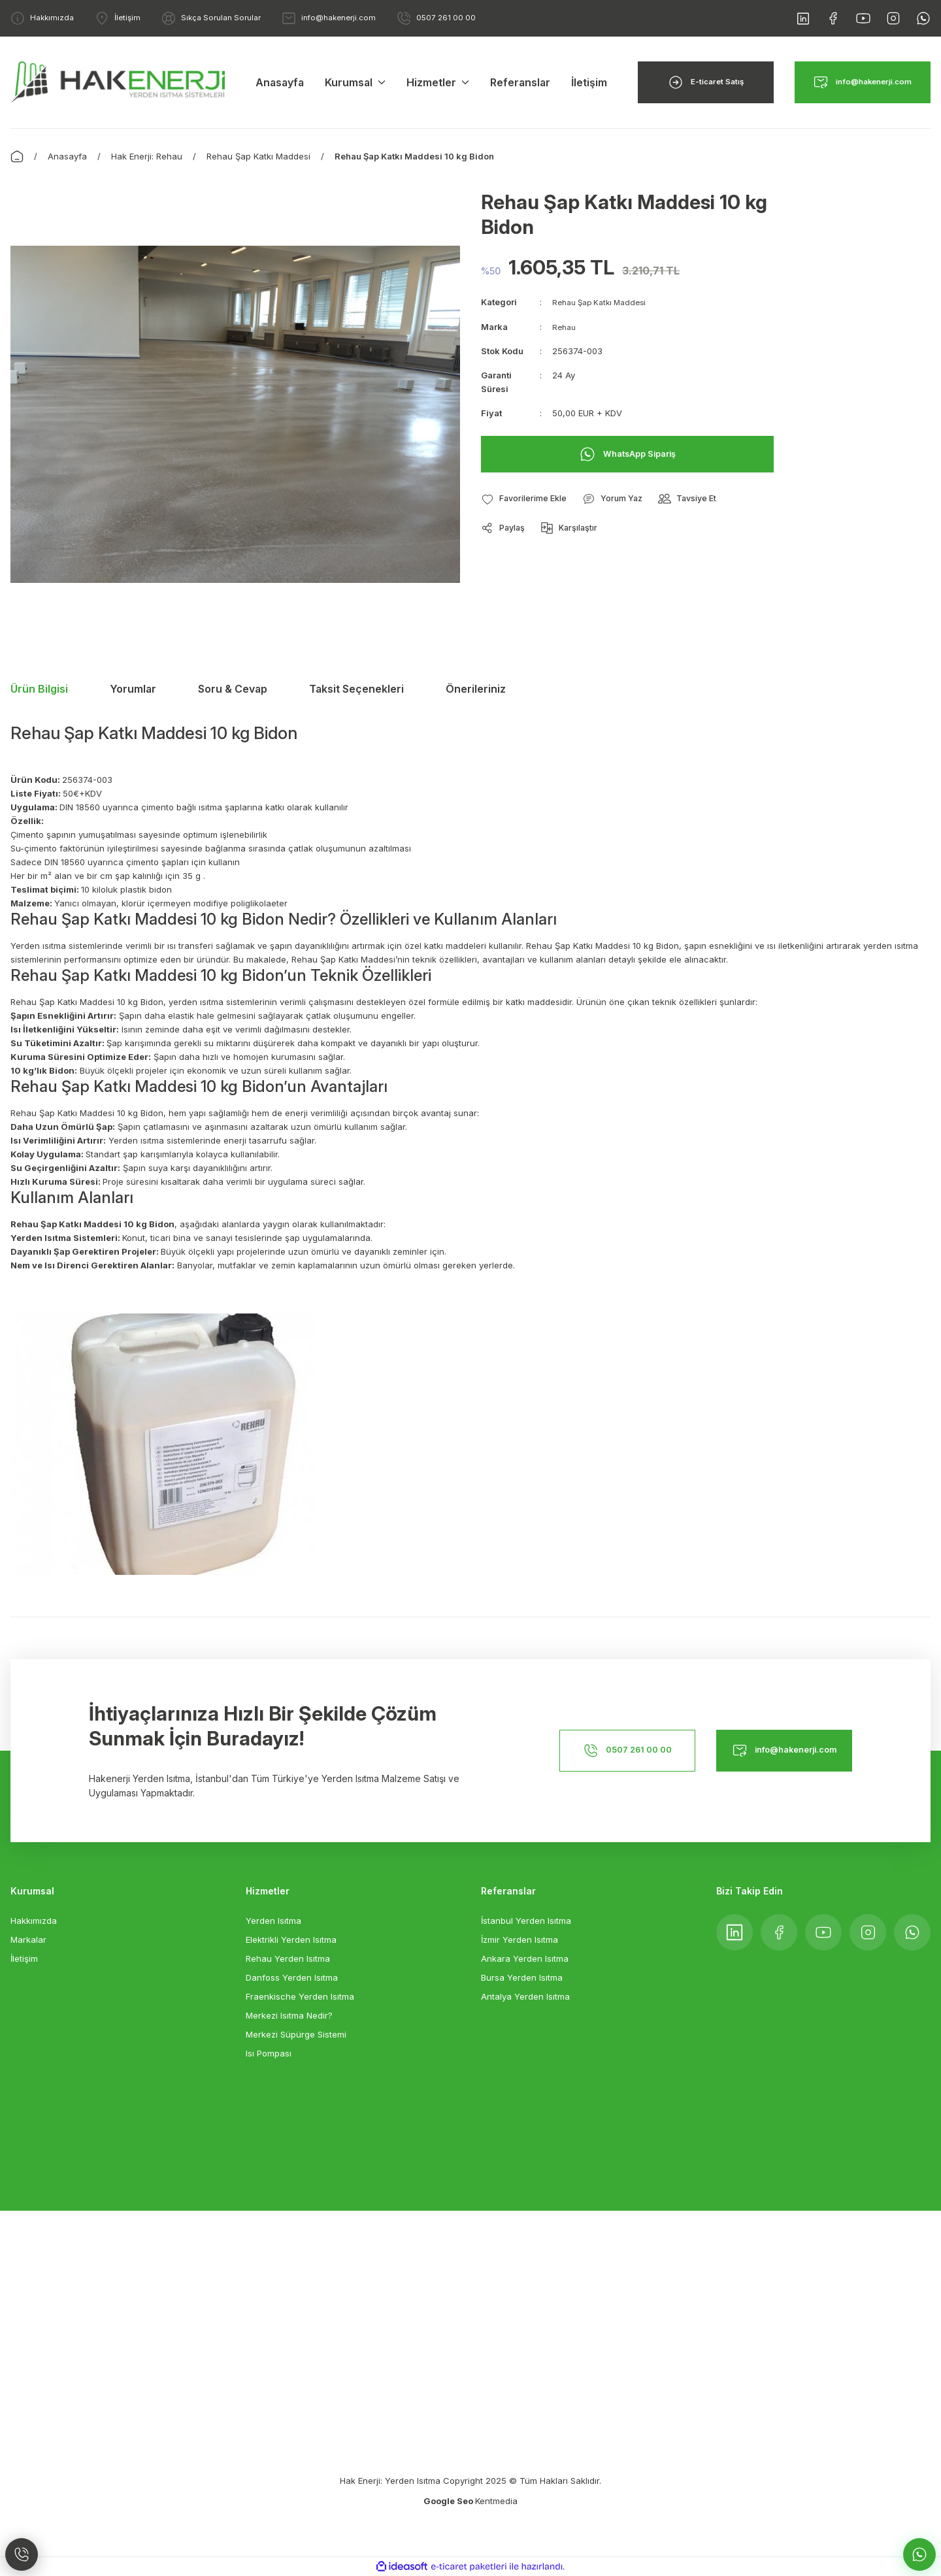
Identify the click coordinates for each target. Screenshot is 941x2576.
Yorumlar (133, 688)
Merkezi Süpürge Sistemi (296, 2034)
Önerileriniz (476, 688)
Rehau (565, 326)
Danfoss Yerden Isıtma (292, 1977)
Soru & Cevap (232, 688)
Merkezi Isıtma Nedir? (289, 2015)
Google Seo (449, 2501)
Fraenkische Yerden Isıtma (300, 1996)
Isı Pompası (268, 2053)
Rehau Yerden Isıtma (288, 1958)
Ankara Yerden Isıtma (525, 1958)
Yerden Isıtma (273, 1920)
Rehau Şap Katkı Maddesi (604, 302)
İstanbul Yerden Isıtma (526, 1920)
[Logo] (117, 81)
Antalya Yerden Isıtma (525, 1996)
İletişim (24, 1958)
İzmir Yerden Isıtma (519, 1939)
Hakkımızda (33, 1920)
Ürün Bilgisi (39, 688)
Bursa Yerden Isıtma (522, 1977)
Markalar (28, 1939)
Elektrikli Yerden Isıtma (291, 1939)
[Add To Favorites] (529, 498)
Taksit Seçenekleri (356, 688)
